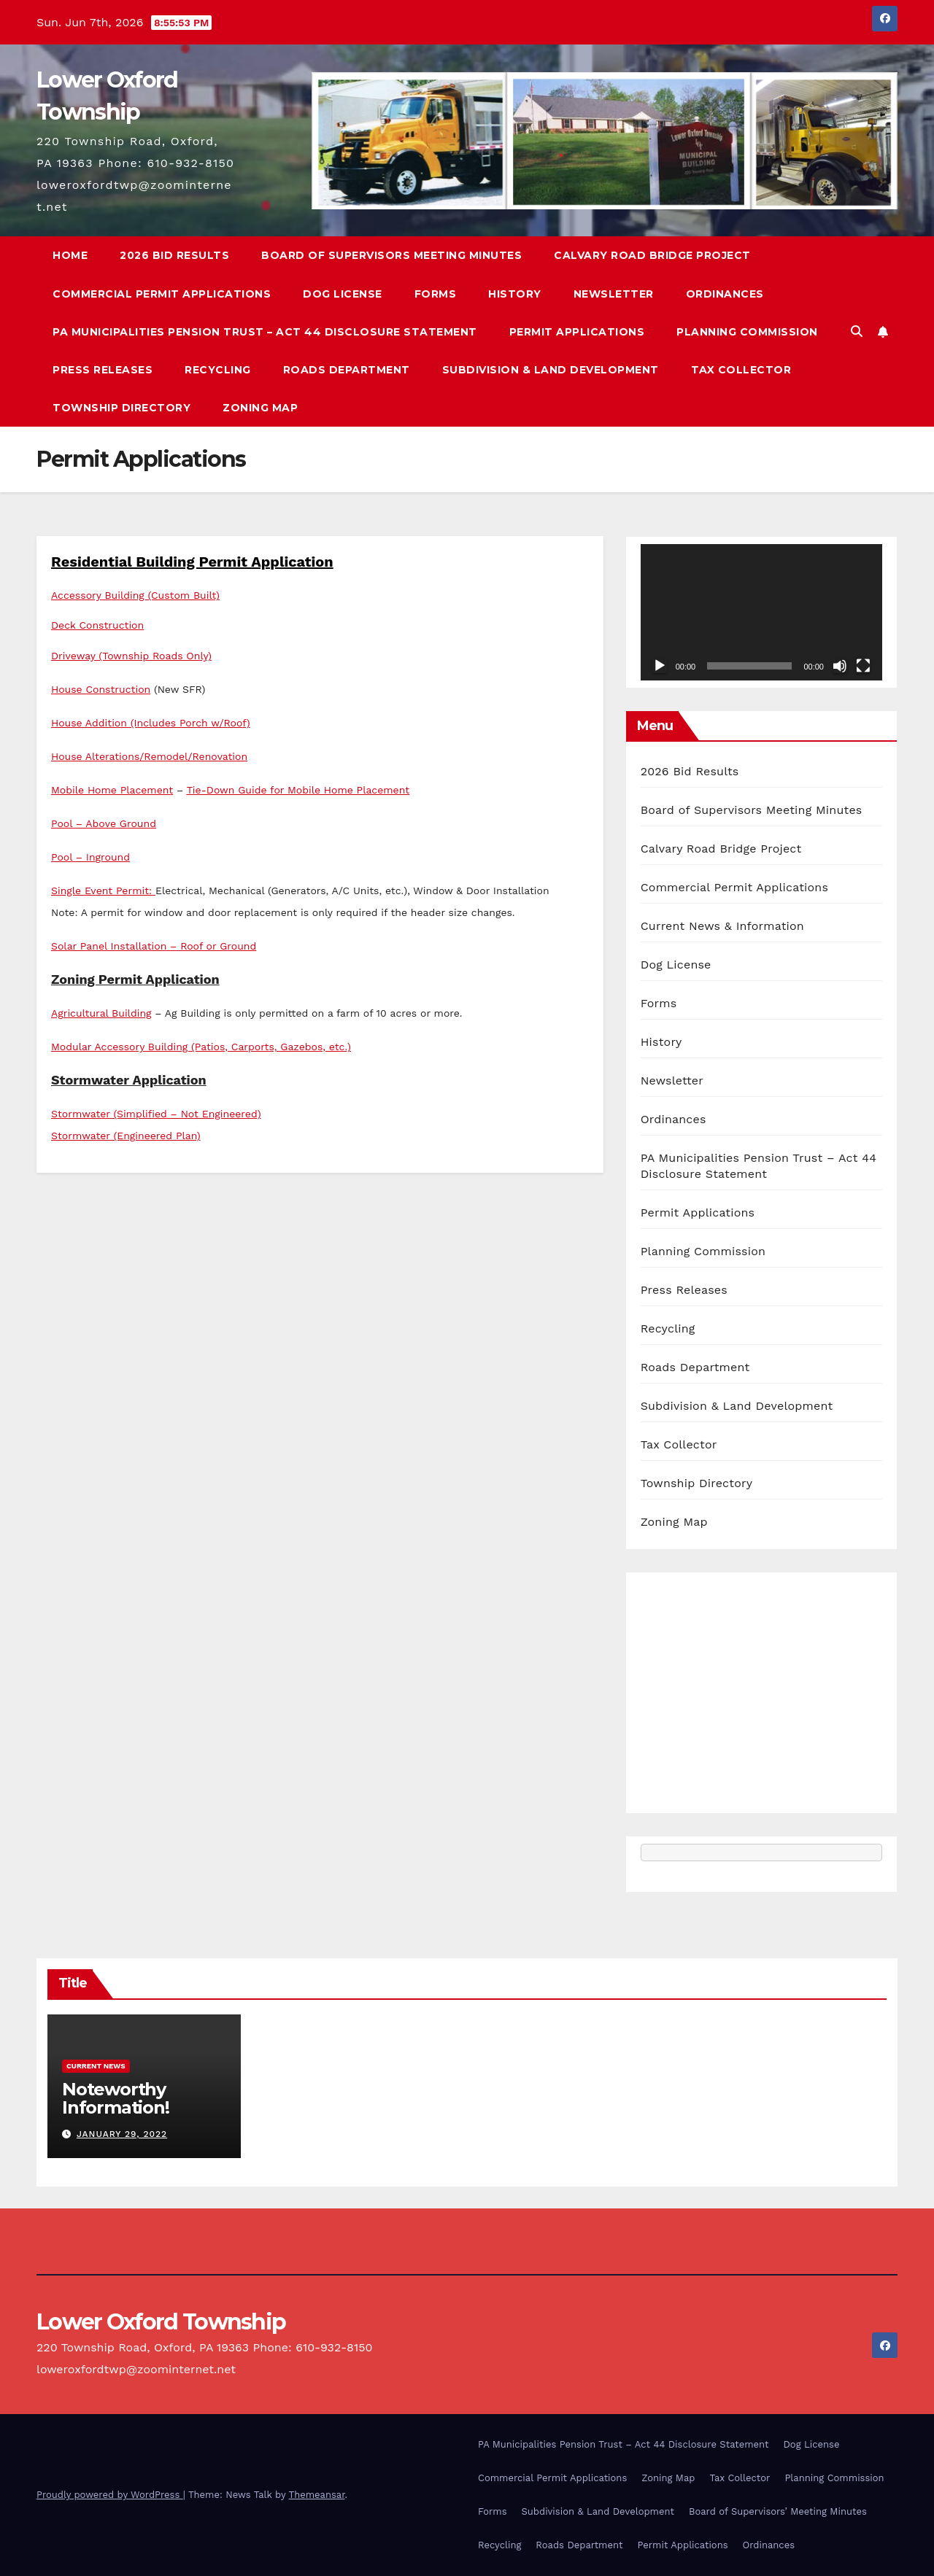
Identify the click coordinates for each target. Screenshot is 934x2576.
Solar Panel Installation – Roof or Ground (153, 946)
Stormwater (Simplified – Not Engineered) (156, 1114)
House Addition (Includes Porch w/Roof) (150, 723)
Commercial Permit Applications (162, 293)
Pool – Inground (90, 857)
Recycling (218, 369)
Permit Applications (577, 331)
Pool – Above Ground (103, 823)
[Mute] (840, 666)
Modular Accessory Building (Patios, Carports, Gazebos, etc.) (201, 1046)
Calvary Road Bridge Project (652, 255)
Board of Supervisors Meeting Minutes (391, 255)
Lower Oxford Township (160, 2321)
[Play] (659, 666)
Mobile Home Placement (112, 790)
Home (70, 255)
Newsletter (614, 293)
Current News (96, 2066)
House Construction (100, 689)
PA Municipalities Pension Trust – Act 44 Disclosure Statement (265, 331)
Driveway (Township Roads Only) (131, 656)
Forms (435, 293)
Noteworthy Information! (115, 2098)
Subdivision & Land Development (550, 369)
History (514, 293)
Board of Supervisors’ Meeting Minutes (778, 2511)
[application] (761, 612)
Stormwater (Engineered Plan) (126, 1135)
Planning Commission (747, 331)
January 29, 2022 (122, 2134)
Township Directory (121, 407)
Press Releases (103, 369)
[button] (856, 331)
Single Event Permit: (103, 890)
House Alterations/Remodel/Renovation (149, 756)
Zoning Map (260, 407)
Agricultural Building (101, 1013)
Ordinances (725, 293)
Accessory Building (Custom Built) (135, 595)
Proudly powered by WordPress (109, 2494)
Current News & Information (722, 926)
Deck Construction (97, 625)
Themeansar (317, 2494)
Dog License (342, 293)
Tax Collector (741, 369)
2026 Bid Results (174, 255)
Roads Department (346, 369)
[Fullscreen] (863, 666)
